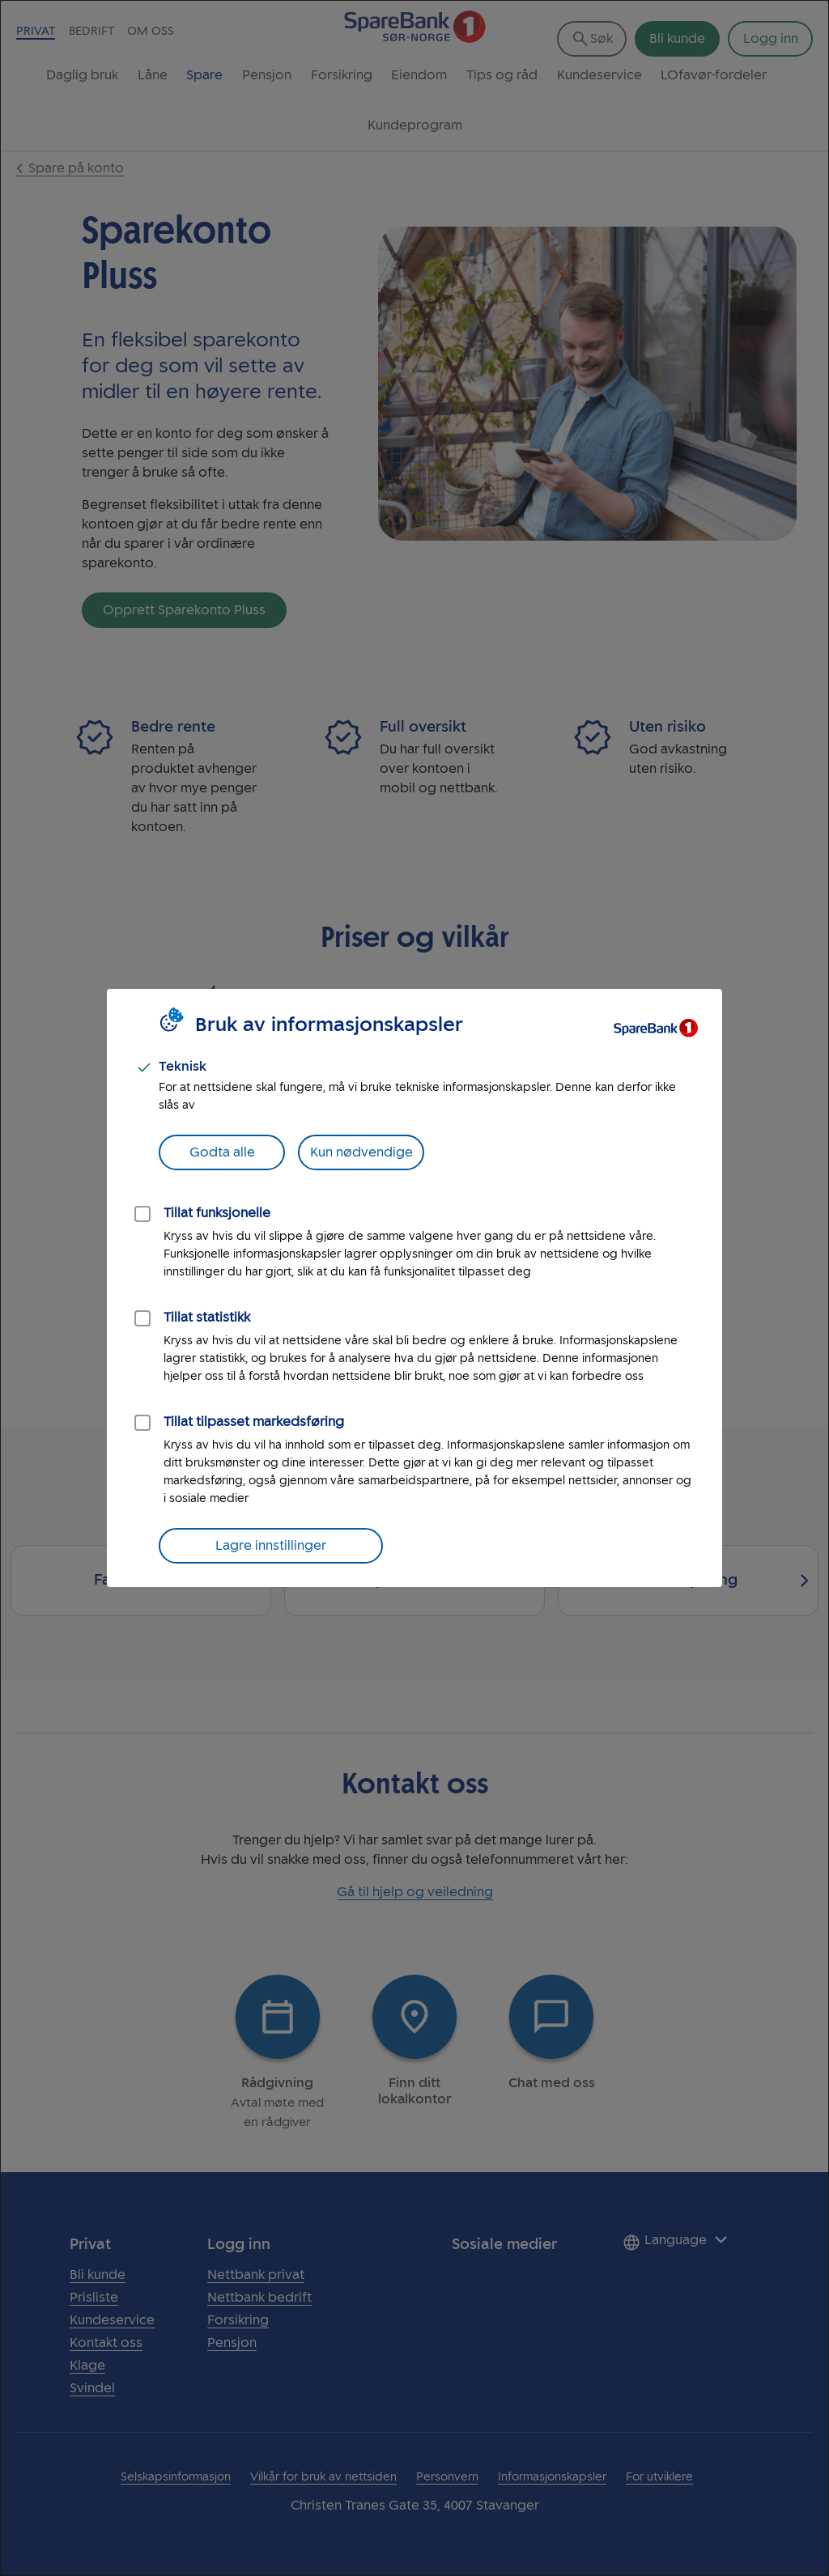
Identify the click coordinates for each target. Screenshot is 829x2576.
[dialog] (414, 1288)
